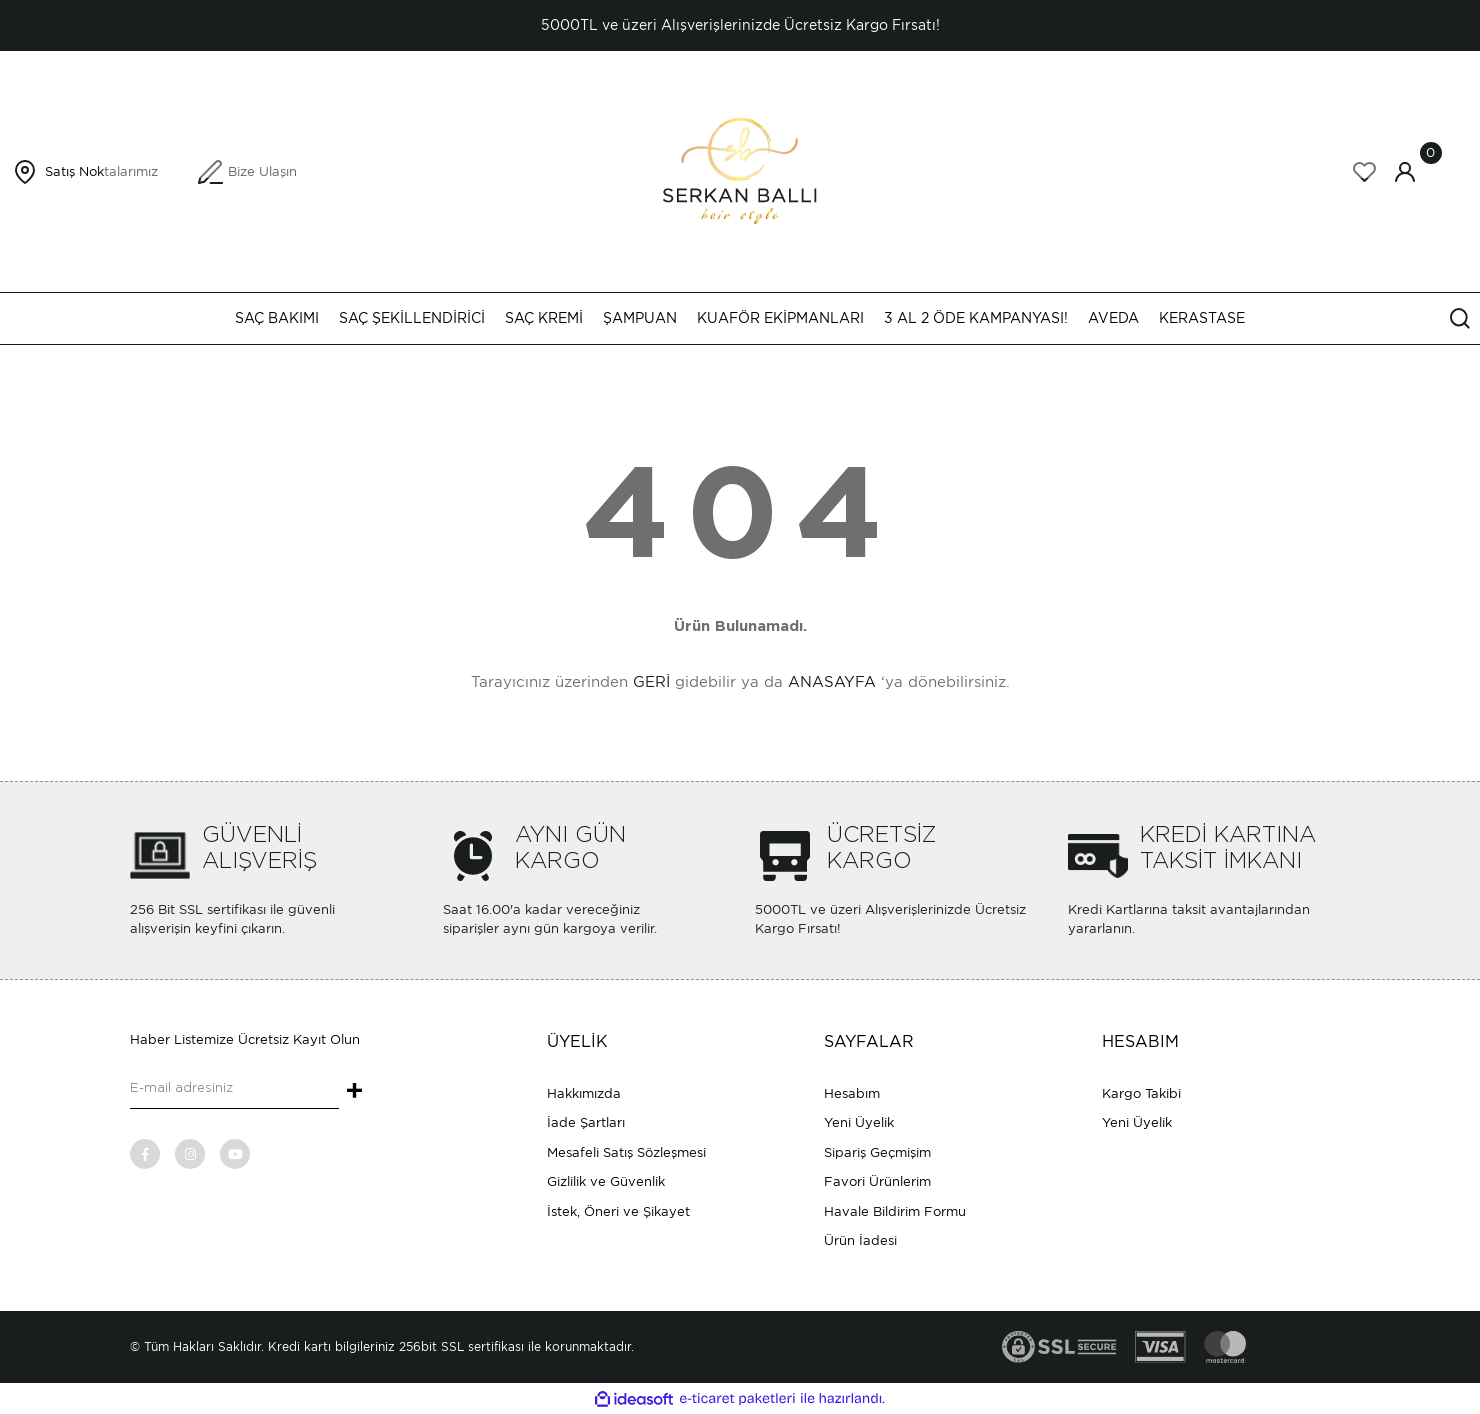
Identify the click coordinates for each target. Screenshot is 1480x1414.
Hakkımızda (584, 1093)
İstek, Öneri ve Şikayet (618, 1211)
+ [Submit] (354, 1092)
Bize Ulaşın (262, 171)
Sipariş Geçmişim (877, 1152)
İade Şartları (586, 1122)
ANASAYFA (832, 682)
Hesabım (852, 1093)
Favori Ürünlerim (877, 1181)
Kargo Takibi (1141, 1093)
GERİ (651, 682)
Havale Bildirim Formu (895, 1211)
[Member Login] (1405, 172)
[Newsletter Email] (234, 1089)
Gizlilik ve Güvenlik (606, 1181)
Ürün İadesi (860, 1240)
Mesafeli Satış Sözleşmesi (626, 1152)
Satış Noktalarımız (101, 171)
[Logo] (739, 170)
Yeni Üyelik (859, 1122)
